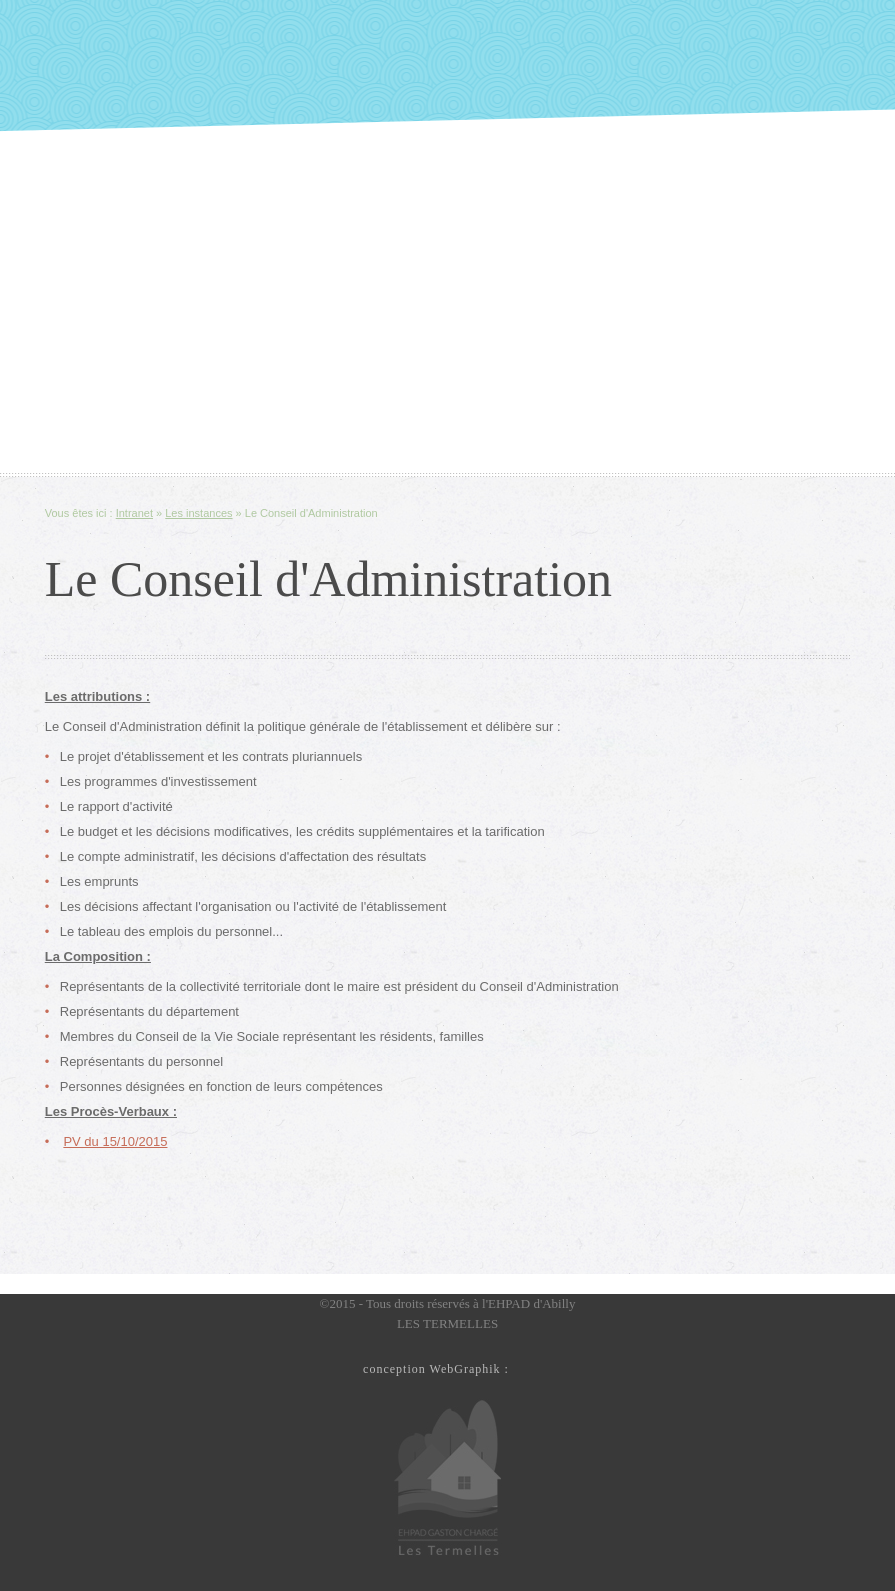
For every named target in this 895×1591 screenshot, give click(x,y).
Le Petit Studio (525, 1366)
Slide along (447, 65)
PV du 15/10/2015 (115, 1141)
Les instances (198, 513)
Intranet (134, 513)
